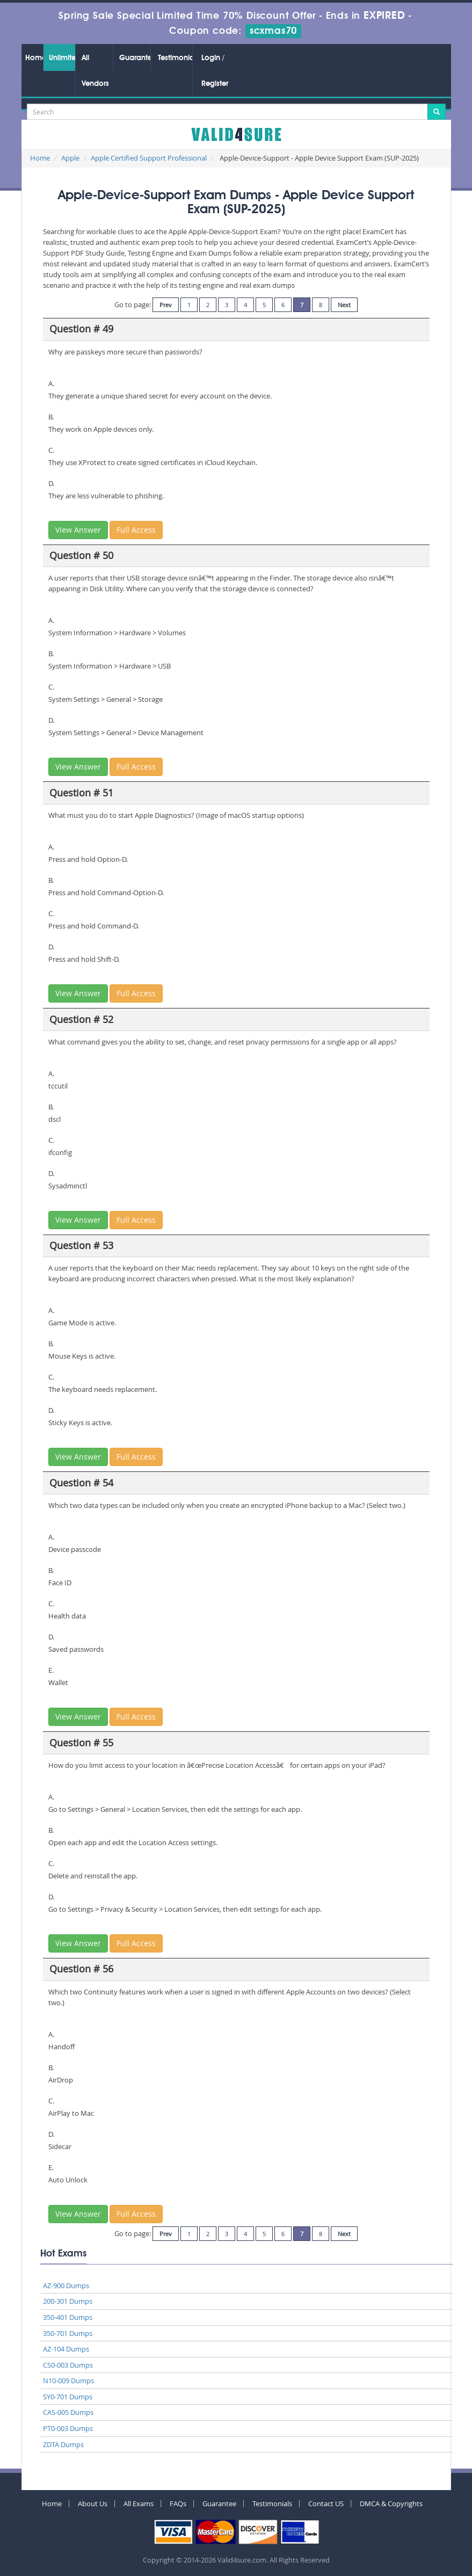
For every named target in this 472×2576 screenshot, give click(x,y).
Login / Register (214, 71)
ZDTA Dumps (63, 2444)
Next (344, 305)
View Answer (78, 530)
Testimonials (175, 58)
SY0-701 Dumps (67, 2396)
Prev (165, 305)
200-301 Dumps (67, 2301)
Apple (70, 158)
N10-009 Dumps (68, 2380)
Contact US (326, 2503)
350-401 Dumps (67, 2317)
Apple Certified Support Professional (149, 158)
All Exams (139, 2503)
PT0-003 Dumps (68, 2428)
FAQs (178, 2503)
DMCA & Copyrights (391, 2503)
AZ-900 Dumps (66, 2285)
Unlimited (62, 58)
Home (33, 58)
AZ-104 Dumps (66, 2349)
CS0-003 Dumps (68, 2365)
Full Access (136, 530)
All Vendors (95, 71)
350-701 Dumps (67, 2333)
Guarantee (134, 58)
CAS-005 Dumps (68, 2412)
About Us (92, 2503)
